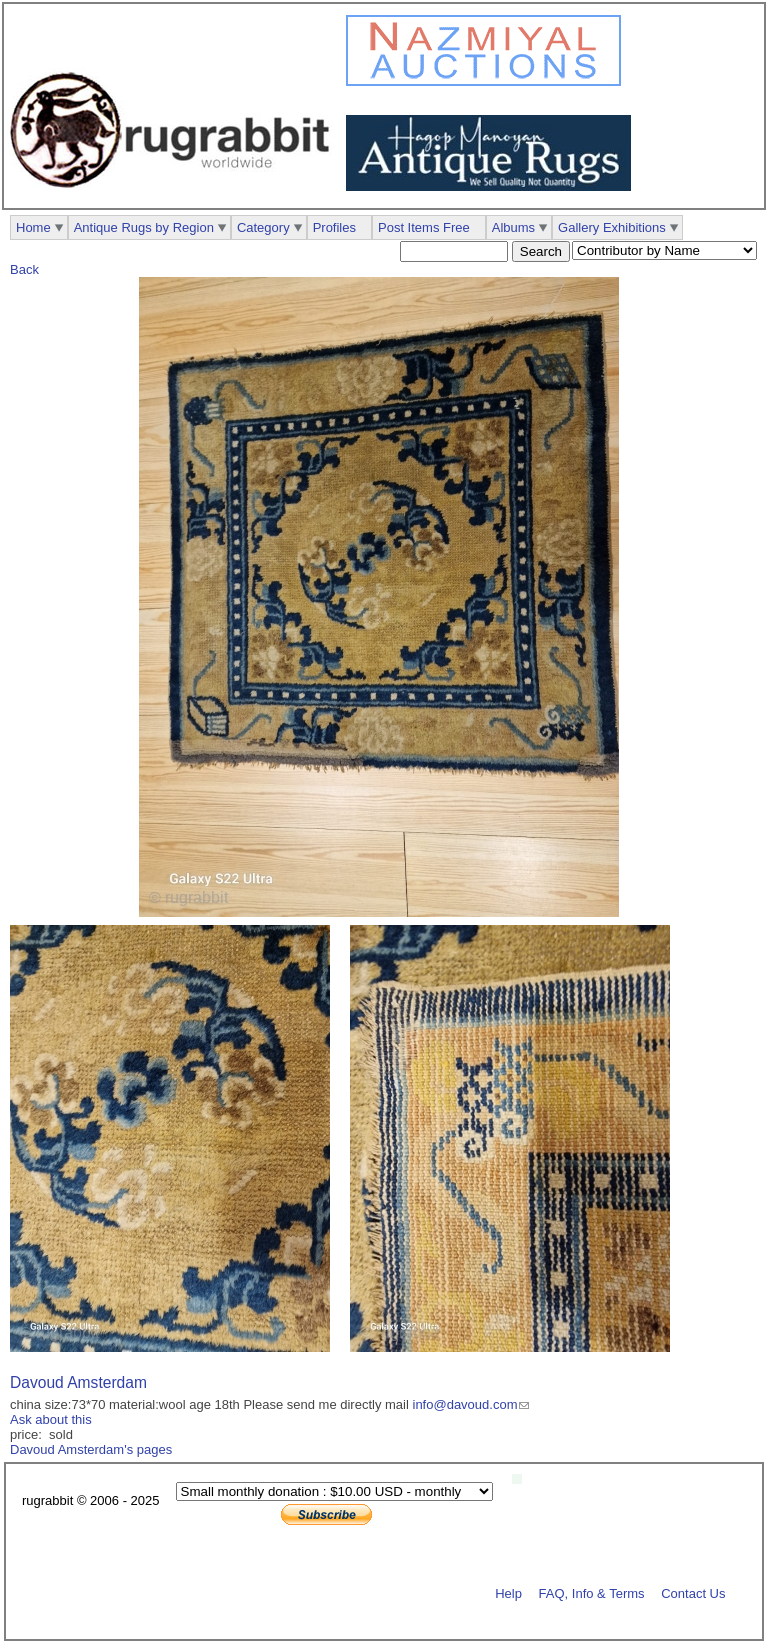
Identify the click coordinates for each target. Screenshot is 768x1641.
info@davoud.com (465, 1404)
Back (24, 269)
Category (263, 227)
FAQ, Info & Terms (592, 1592)
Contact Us (693, 1592)
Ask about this (51, 1419)
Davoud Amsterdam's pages (91, 1449)
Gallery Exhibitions (612, 227)
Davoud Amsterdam (78, 1382)
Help (508, 1592)
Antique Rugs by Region (144, 227)
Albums (513, 227)
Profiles (334, 227)
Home (33, 227)
